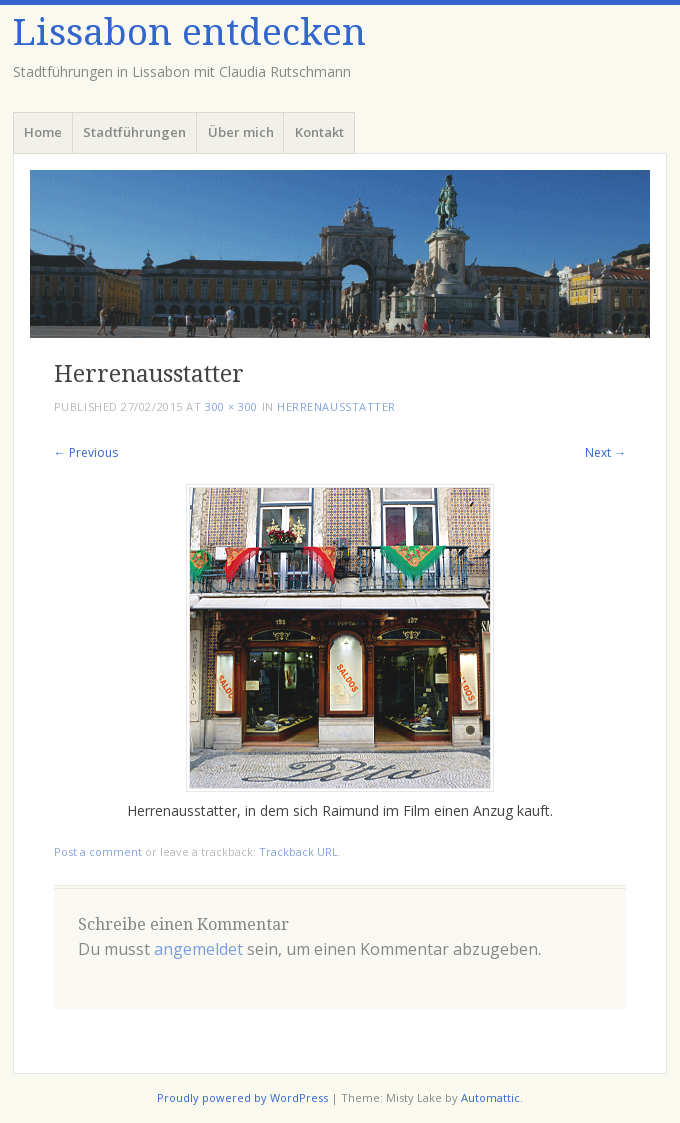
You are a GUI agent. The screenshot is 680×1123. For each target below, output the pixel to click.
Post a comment (98, 851)
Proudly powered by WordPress (242, 1097)
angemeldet (198, 949)
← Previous (86, 452)
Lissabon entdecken (189, 32)
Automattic (490, 1097)
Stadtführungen (134, 132)
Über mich (241, 132)
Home (43, 132)
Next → (605, 452)
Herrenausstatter (336, 406)
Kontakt (319, 132)
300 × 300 (231, 406)
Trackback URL (298, 851)
